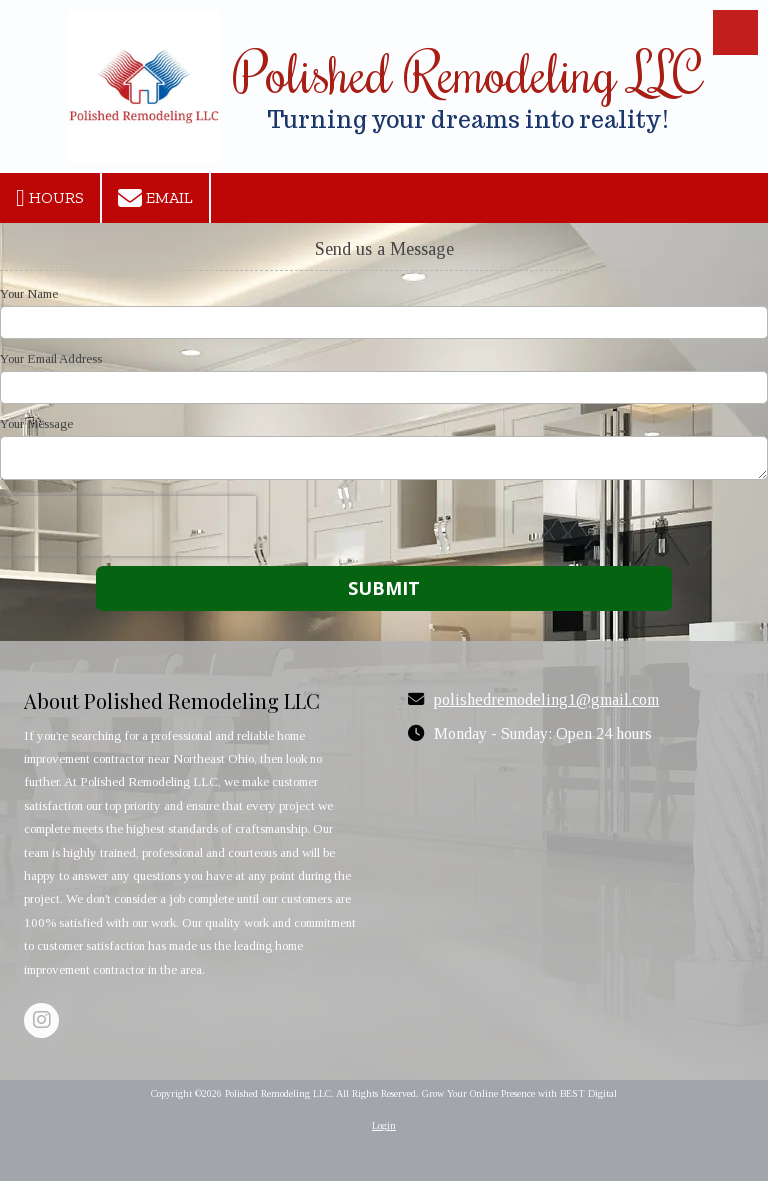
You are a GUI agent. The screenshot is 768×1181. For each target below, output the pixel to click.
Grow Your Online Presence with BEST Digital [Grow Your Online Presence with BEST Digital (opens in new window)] (519, 1093)
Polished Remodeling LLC (468, 72)
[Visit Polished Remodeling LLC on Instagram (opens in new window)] (41, 1020)
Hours (50, 198)
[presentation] (128, 526)
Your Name (29, 293)
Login (384, 1125)
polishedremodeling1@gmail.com (546, 700)
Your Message (36, 423)
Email (155, 198)
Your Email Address (51, 358)
